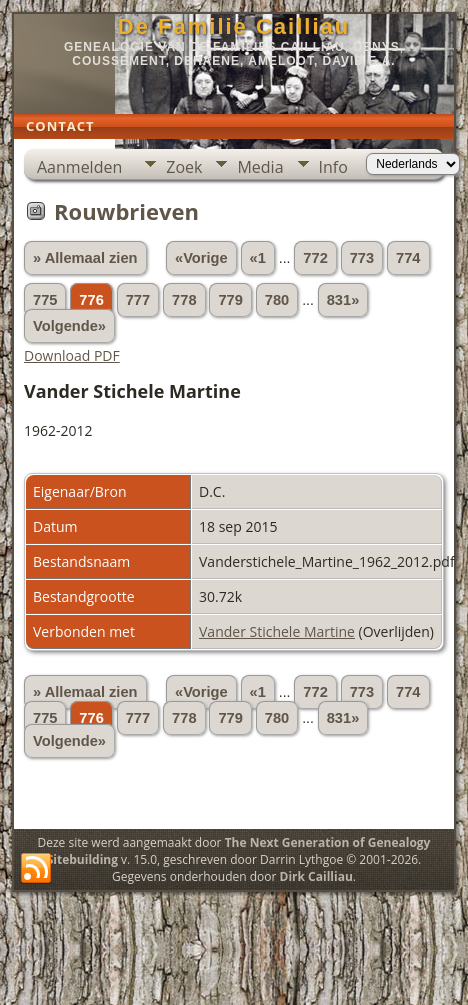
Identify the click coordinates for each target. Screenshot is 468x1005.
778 (184, 300)
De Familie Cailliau (234, 26)
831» (343, 300)
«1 (258, 258)
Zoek (184, 167)
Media (260, 167)
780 (277, 300)
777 (138, 300)
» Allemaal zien (85, 258)
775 (45, 300)
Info (333, 167)
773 (362, 258)
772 (315, 258)
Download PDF (72, 355)
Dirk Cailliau (316, 876)
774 (408, 258)
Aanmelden (79, 167)
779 (230, 300)
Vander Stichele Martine (277, 631)
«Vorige (201, 258)
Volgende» (69, 326)
